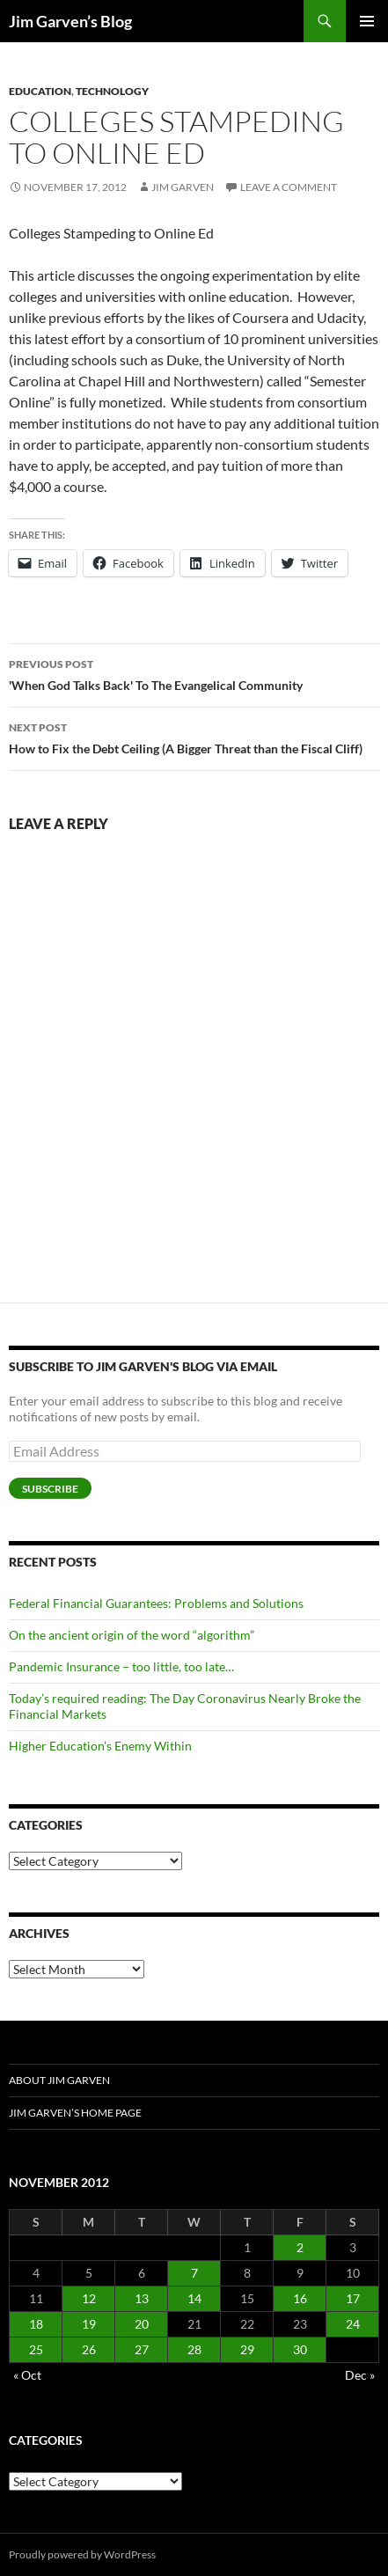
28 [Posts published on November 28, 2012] (194, 2349)
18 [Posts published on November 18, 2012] (36, 2323)
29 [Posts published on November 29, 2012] (247, 2349)
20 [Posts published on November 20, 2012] (142, 2323)
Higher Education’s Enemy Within (100, 1745)
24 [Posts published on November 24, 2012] (353, 2323)
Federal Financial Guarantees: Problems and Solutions (156, 1603)
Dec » (360, 2374)
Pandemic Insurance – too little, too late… (121, 1666)
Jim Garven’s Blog (70, 21)
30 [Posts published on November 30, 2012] (300, 2349)
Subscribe (50, 1488)
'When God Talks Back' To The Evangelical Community (194, 673)
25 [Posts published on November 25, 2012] (36, 2349)
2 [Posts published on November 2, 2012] (300, 2247)
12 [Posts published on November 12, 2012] (89, 2298)
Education (40, 91)
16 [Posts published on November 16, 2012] (300, 2298)
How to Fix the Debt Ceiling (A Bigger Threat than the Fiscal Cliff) (194, 736)
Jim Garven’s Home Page (75, 2112)
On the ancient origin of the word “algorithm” (131, 1634)
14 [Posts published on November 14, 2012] (194, 2298)
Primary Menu (367, 21)
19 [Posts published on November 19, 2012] (89, 2323)
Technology (112, 91)
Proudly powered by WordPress (82, 2554)
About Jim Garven (59, 2080)
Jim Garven (182, 187)
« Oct (27, 2374)
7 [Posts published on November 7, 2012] (194, 2272)
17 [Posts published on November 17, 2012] (353, 2298)
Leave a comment (288, 187)
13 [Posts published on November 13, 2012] (142, 2298)
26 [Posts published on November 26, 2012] (89, 2349)
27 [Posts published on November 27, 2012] (142, 2349)
